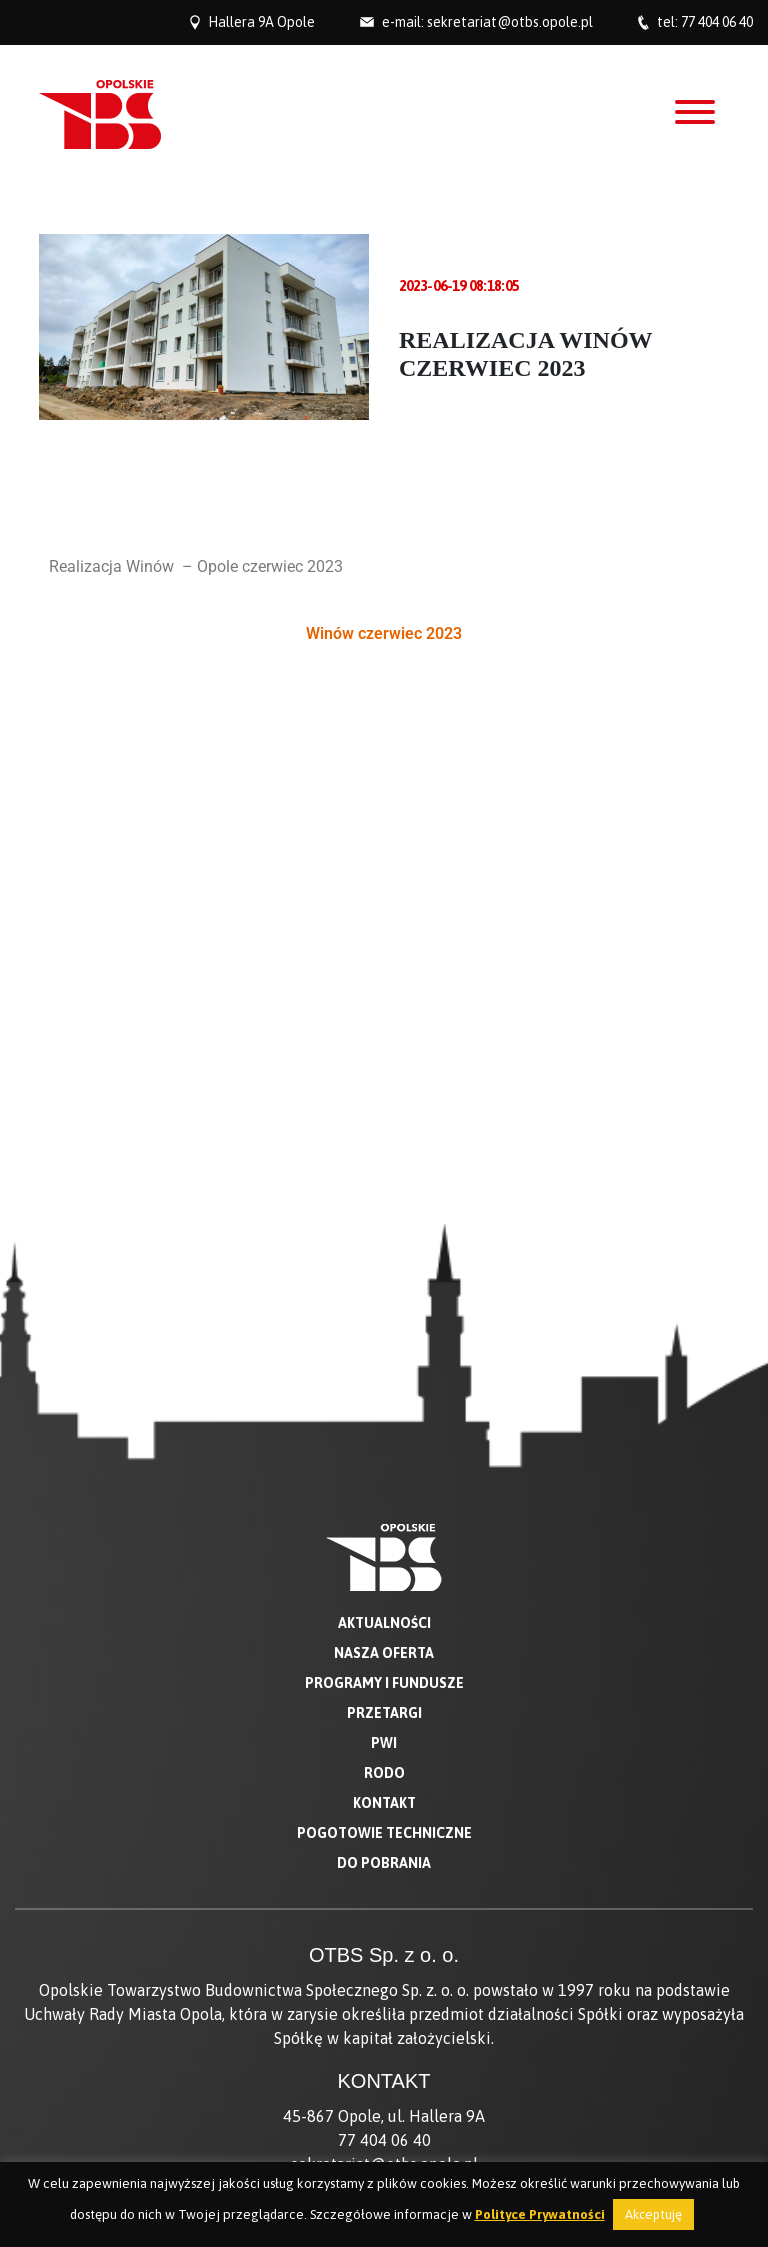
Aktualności (384, 1174)
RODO (384, 1324)
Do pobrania (384, 1414)
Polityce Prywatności (540, 2214)
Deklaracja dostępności (384, 1977)
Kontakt (384, 1354)
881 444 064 (468, 1827)
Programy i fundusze (384, 1234)
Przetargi (384, 1264)
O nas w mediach (384, 1929)
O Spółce (384, 1905)
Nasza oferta (384, 1204)
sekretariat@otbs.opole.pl (510, 22)
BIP (384, 1953)
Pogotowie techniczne (384, 1384)
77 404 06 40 (717, 22)
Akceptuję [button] (653, 2214)
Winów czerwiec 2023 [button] (384, 633)
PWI (384, 1294)
